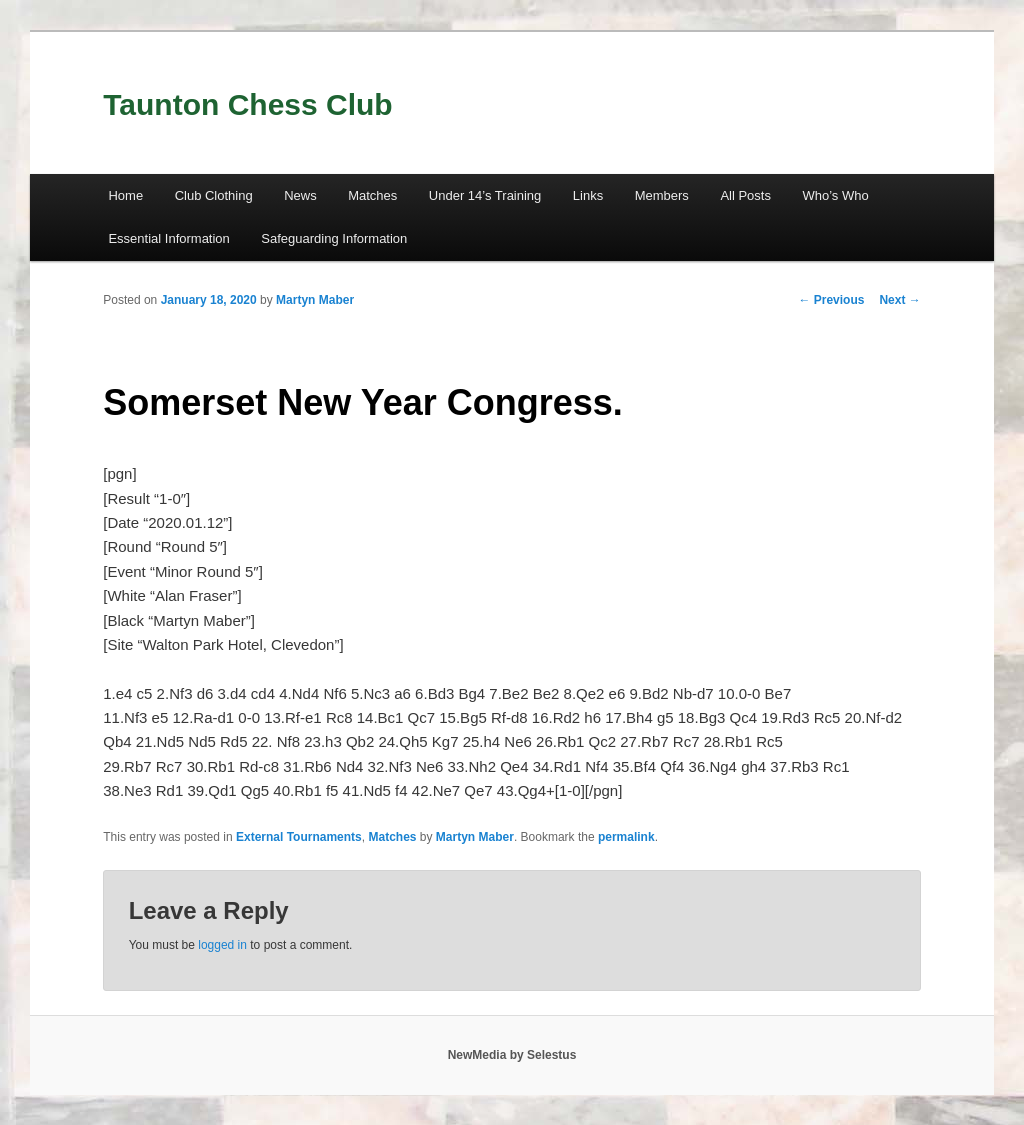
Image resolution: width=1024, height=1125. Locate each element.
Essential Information (168, 238)
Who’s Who (835, 195)
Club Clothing (214, 195)
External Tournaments (299, 837)
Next (899, 300)
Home (125, 195)
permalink (626, 837)
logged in (222, 945)
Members (662, 195)
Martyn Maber (315, 300)
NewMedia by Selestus (512, 1055)
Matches (372, 195)
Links (588, 195)
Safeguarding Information (334, 238)
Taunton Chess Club (247, 104)
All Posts (745, 195)
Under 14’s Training (485, 195)
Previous (831, 300)
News (300, 195)
